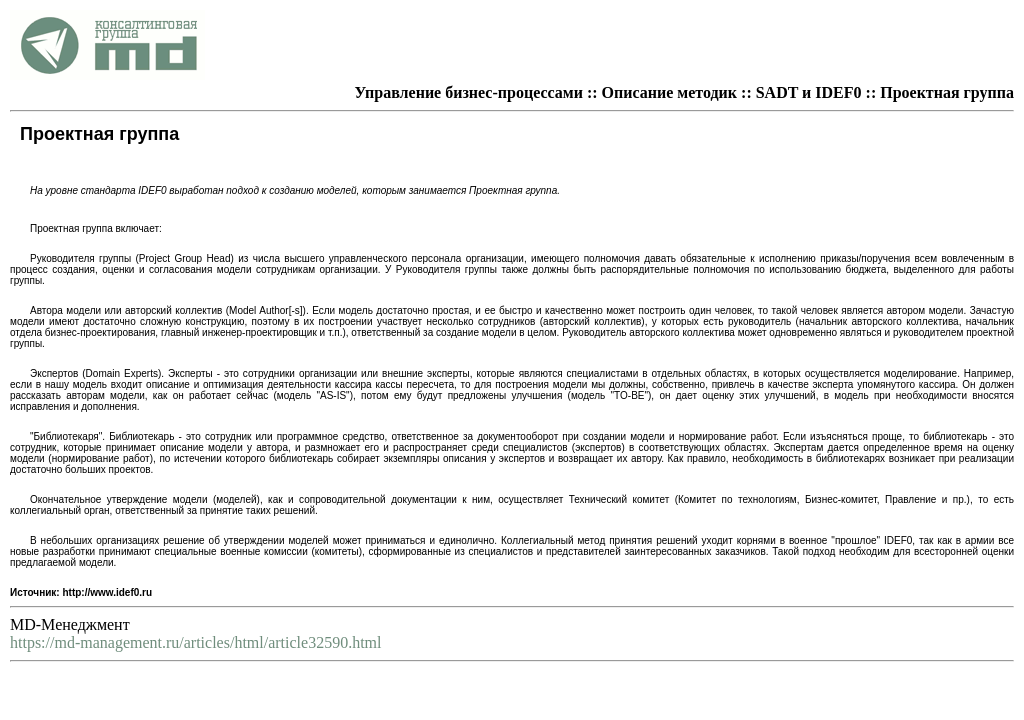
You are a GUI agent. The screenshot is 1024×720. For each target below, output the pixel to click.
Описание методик (669, 92)
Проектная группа (947, 92)
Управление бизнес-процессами (469, 92)
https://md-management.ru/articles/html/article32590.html (195, 642)
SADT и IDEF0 (809, 92)
